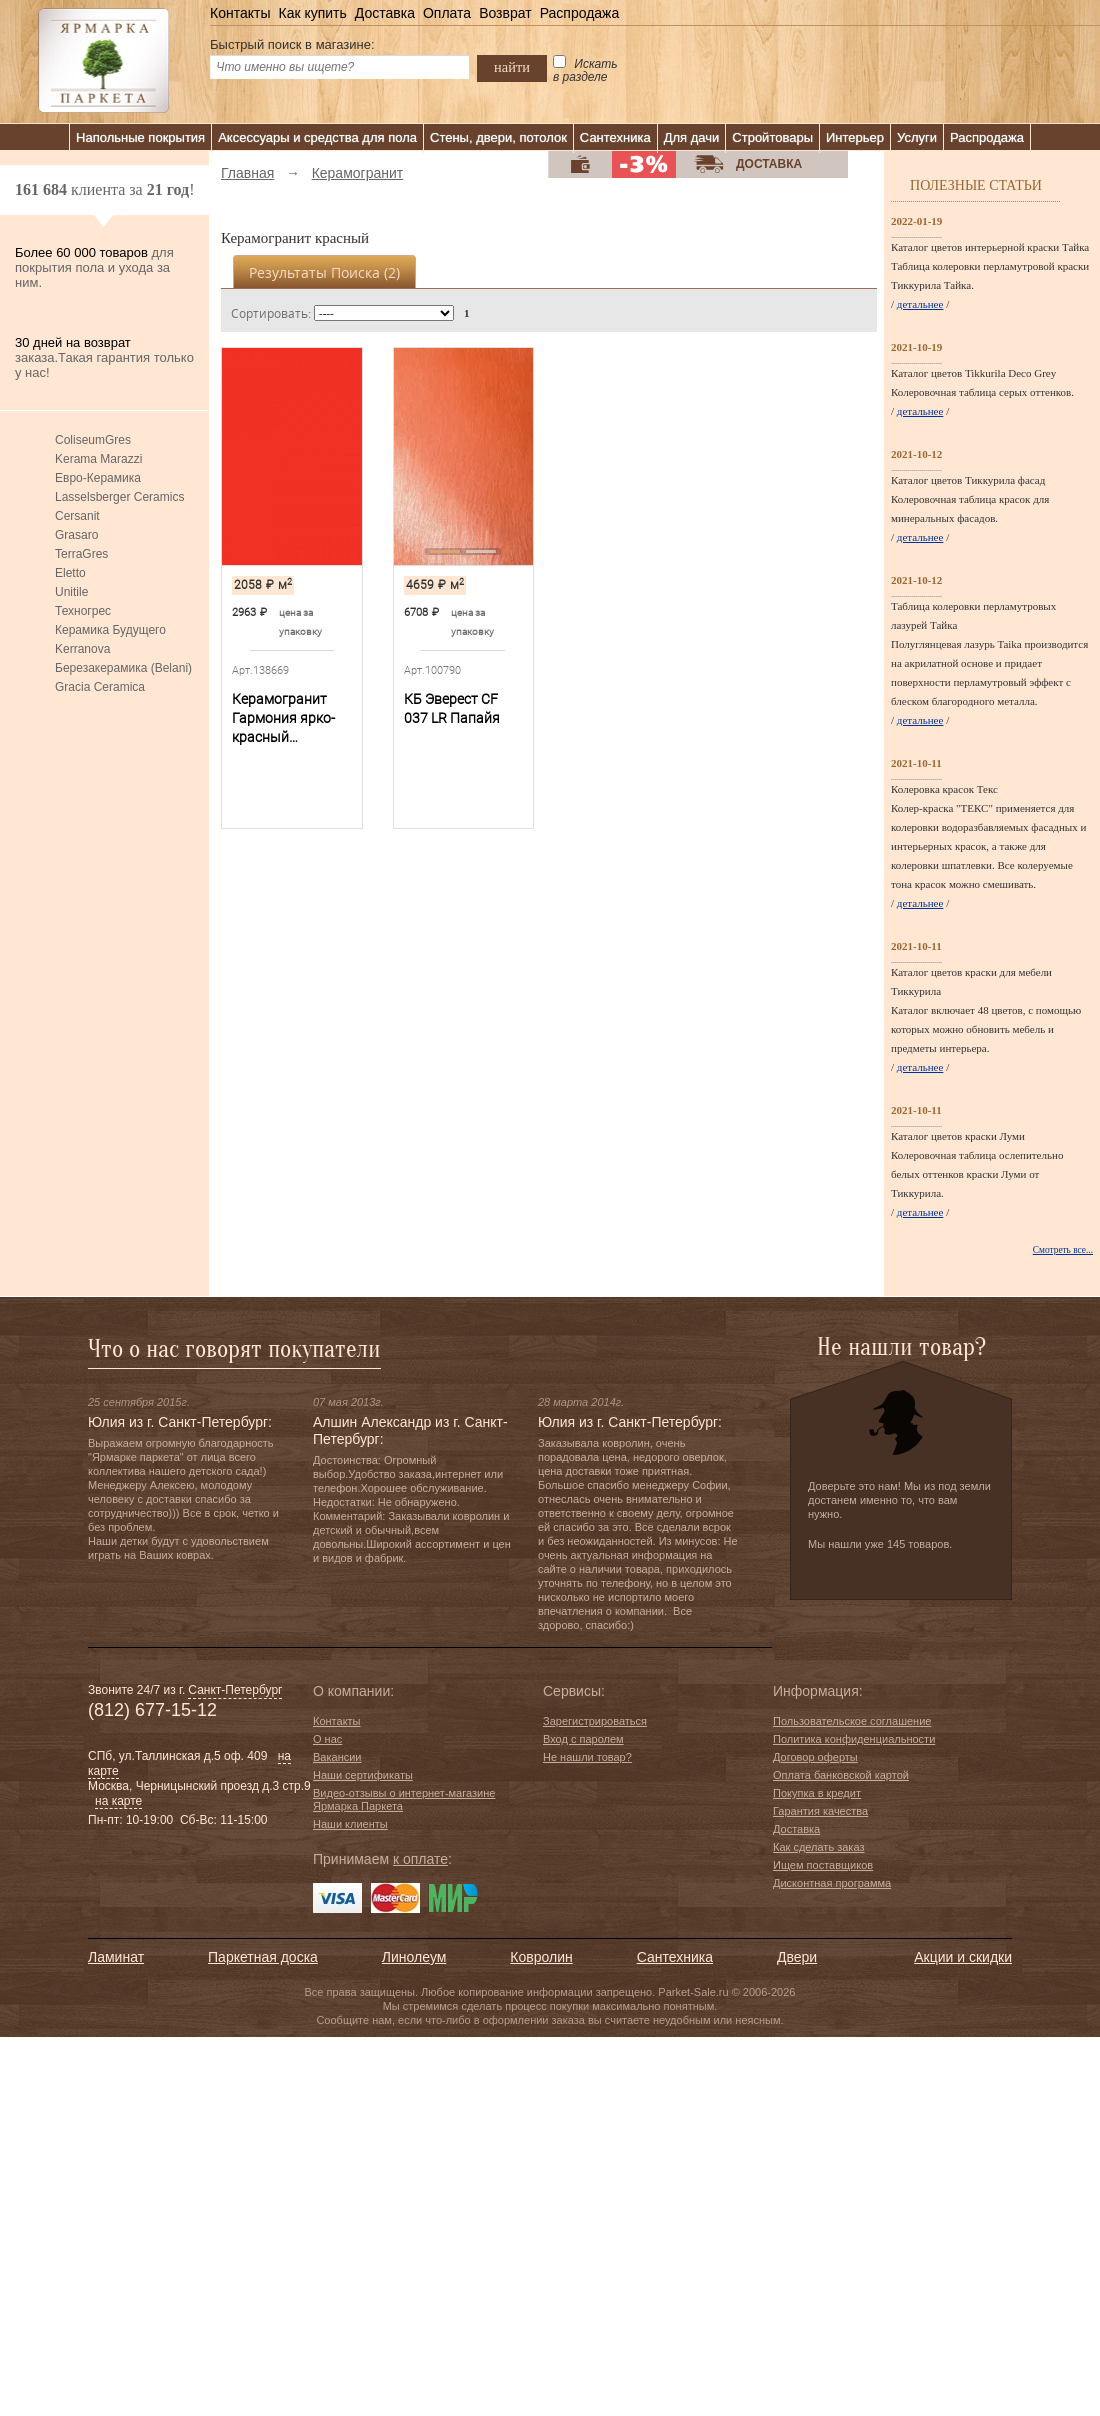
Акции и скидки (963, 1957)
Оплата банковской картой (841, 1775)
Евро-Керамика (98, 478)
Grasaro (76, 535)
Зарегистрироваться (595, 1721)
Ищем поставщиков (823, 1865)
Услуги (917, 137)
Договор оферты (815, 1757)
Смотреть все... (1063, 1250)
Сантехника (615, 137)
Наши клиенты (350, 1824)
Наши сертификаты (363, 1775)
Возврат (505, 13)
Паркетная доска (263, 1957)
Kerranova (82, 649)
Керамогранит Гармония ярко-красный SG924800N (283, 719)
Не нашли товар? (587, 1757)
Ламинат (116, 1957)
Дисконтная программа (832, 1883)
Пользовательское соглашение (852, 1721)
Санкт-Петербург (235, 1690)
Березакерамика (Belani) (123, 668)
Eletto (70, 573)
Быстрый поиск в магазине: (292, 44)
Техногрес (83, 611)
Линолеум (414, 1957)
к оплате (420, 1859)
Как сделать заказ (818, 1847)
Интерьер (855, 137)
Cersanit (77, 516)
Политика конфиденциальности (854, 1739)
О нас (327, 1739)
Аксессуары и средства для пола (317, 137)
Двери (797, 1957)
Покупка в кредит (817, 1793)
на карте (118, 1801)
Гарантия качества (820, 1811)
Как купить (312, 13)
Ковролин (541, 1957)
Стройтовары (772, 137)
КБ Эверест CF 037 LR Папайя (452, 708)
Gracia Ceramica (100, 687)
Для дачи (692, 137)
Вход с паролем (583, 1739)
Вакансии (337, 1757)
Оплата (447, 13)
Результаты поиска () (324, 272)
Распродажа (580, 13)
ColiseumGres (93, 440)
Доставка (385, 13)
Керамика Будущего (110, 630)
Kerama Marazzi (98, 459)
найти (512, 67)
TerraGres (81, 554)
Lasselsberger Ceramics (119, 497)
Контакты (240, 13)
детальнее (920, 304)
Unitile (71, 592)
